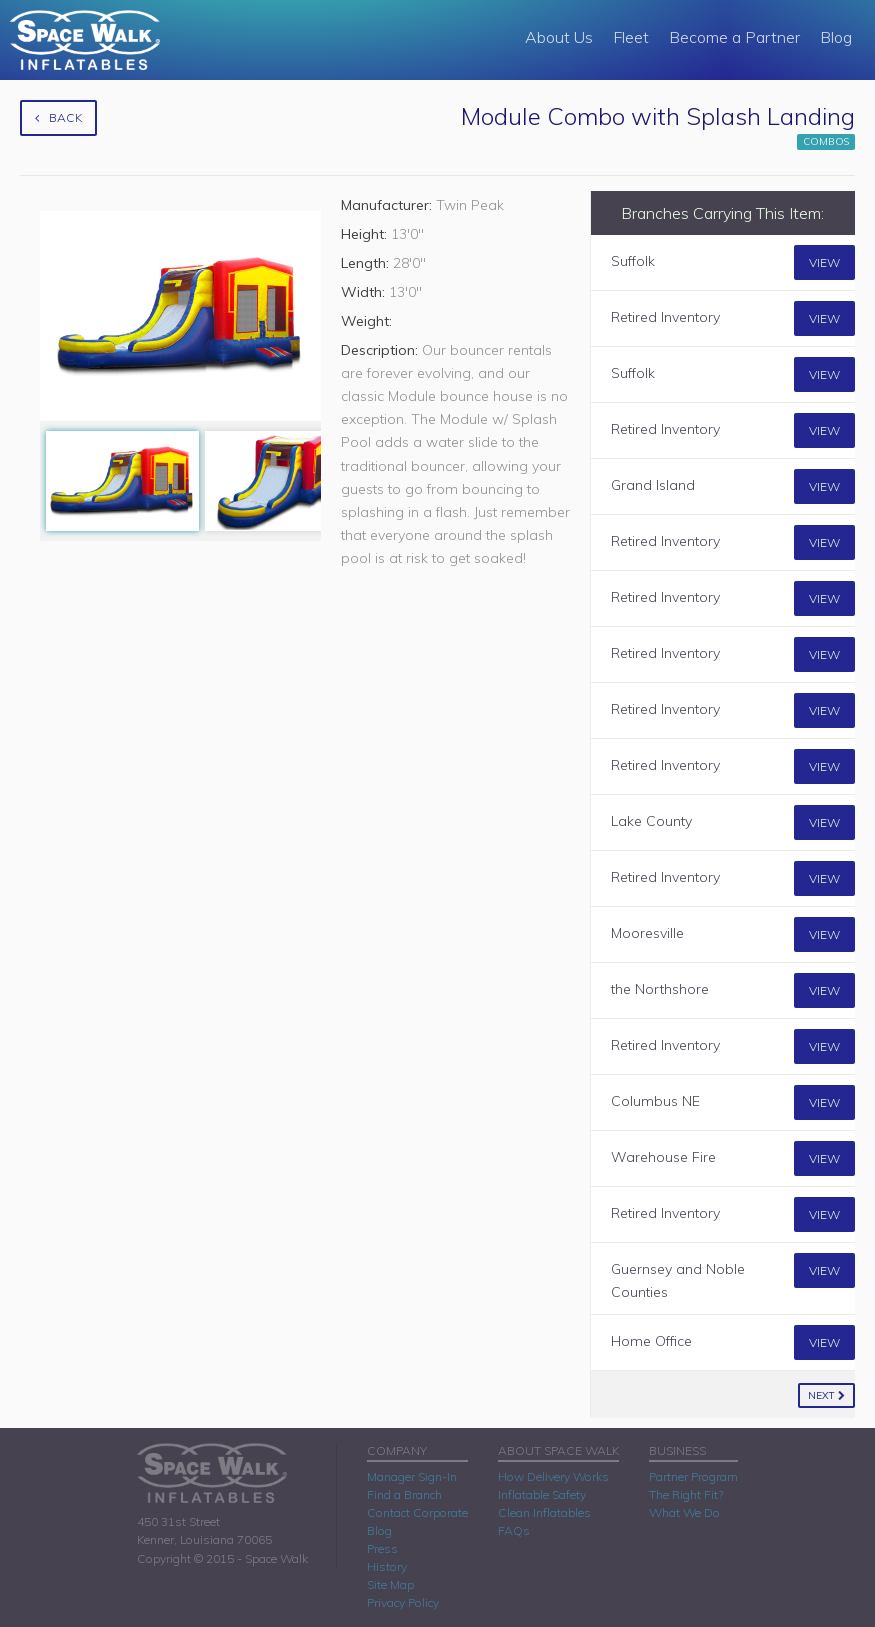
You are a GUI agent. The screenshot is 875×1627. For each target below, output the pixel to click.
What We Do (684, 1512)
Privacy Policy (403, 1602)
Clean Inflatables (544, 1512)
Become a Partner (734, 37)
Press (382, 1548)
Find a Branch (404, 1494)
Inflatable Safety (542, 1494)
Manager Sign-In (412, 1476)
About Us (559, 37)
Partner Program (693, 1476)
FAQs (514, 1530)
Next (826, 1395)
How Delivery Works (553, 1476)
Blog (836, 37)
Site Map (390, 1584)
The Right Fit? (686, 1494)
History (387, 1566)
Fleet (631, 37)
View (824, 262)
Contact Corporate (417, 1512)
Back (58, 117)
